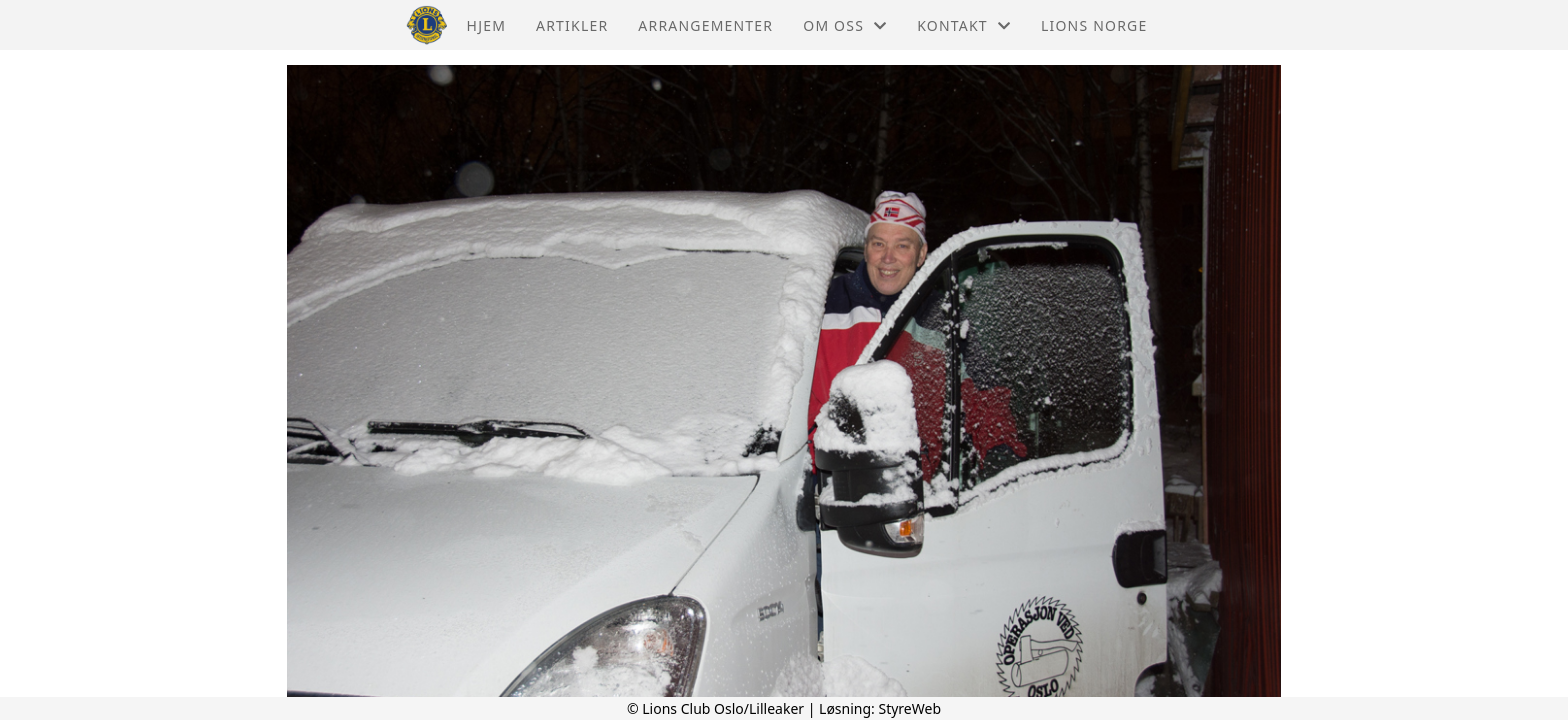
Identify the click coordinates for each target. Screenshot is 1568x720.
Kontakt (964, 25)
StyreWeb (909, 708)
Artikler (572, 25)
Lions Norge (1094, 25)
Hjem (486, 25)
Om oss (845, 25)
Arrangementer (705, 25)
